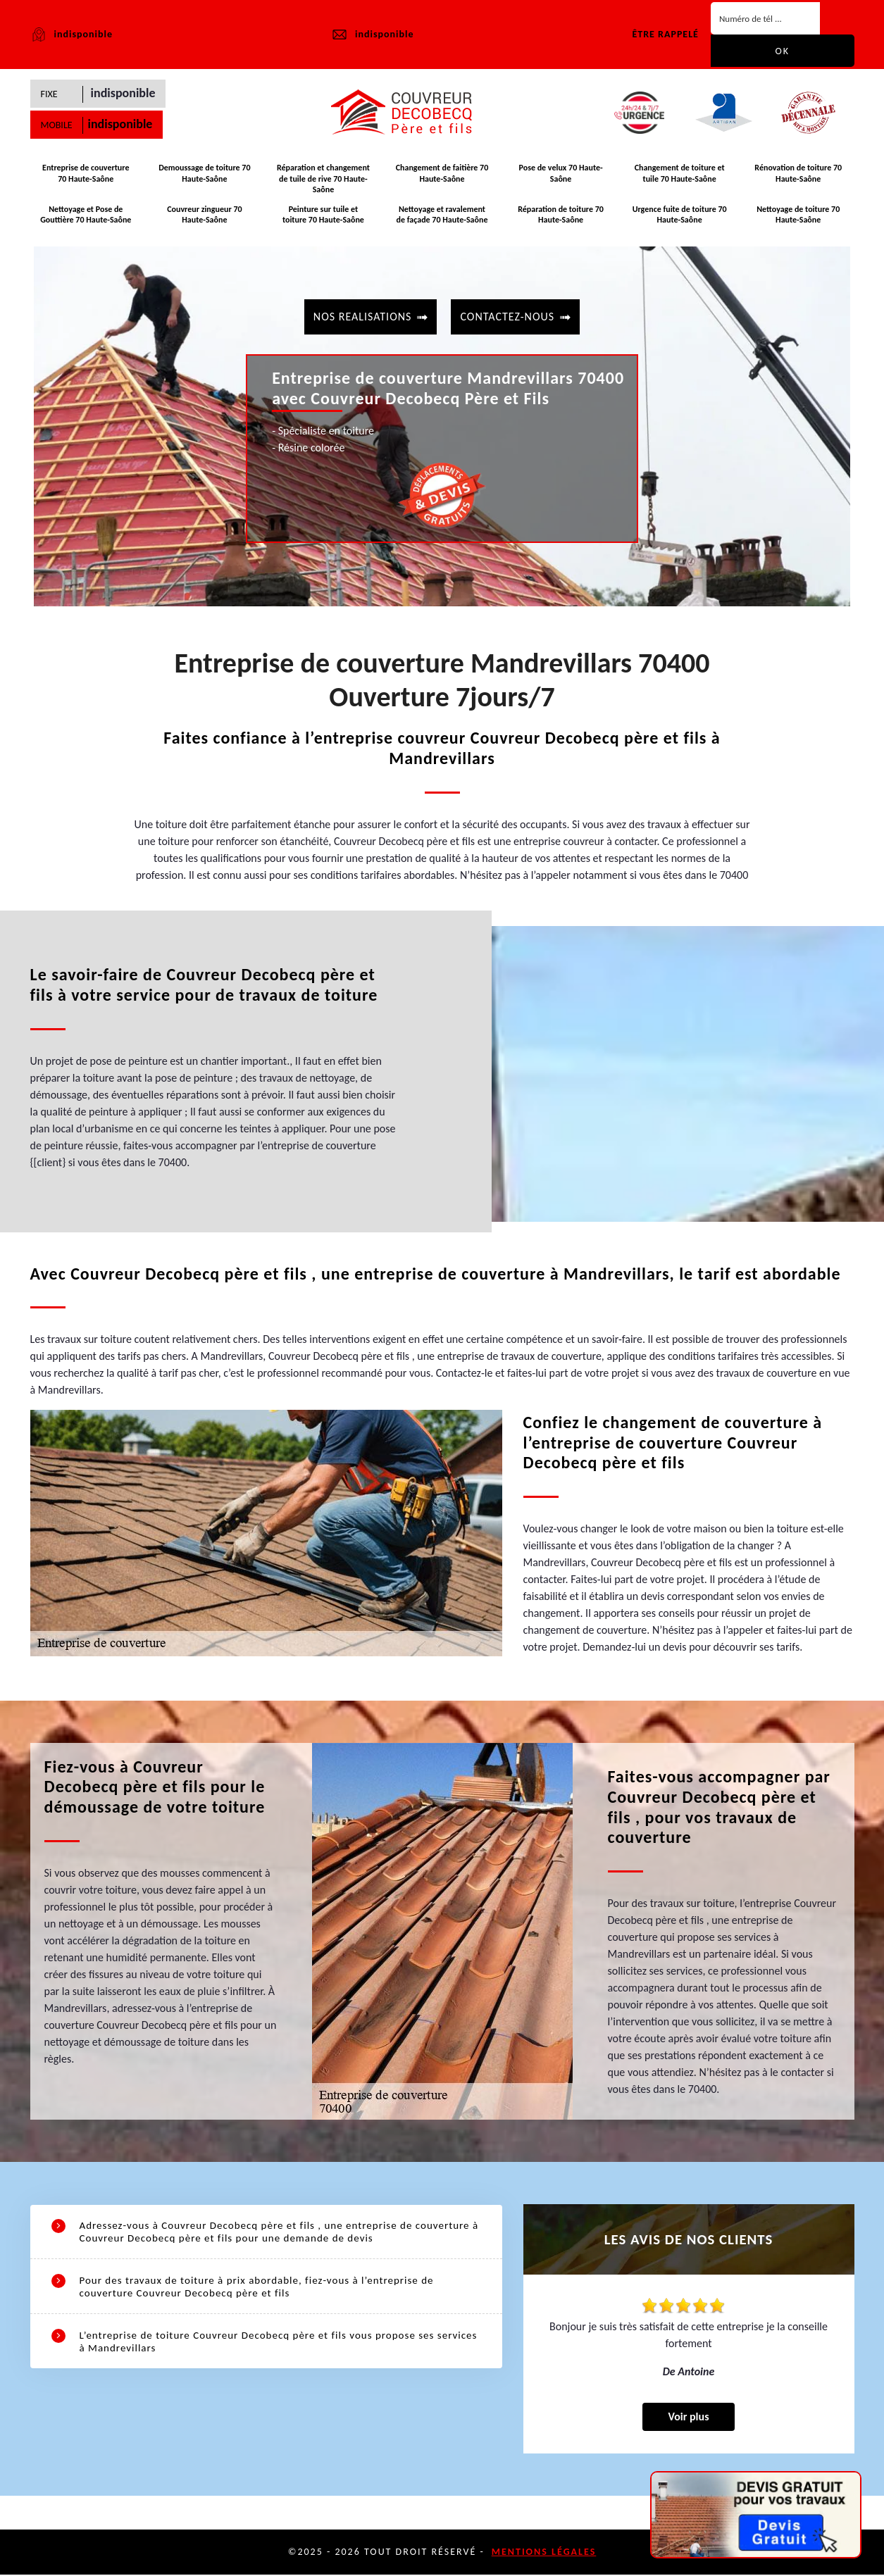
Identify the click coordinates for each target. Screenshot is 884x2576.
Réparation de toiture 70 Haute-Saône (561, 215)
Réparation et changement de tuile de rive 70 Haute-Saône (323, 180)
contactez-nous (507, 315)
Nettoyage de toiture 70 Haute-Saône (798, 215)
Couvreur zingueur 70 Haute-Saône (204, 215)
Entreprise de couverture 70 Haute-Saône (86, 175)
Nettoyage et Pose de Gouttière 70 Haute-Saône (85, 215)
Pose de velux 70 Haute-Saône (560, 175)
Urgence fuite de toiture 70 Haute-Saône (680, 215)
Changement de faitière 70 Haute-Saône (442, 175)
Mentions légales (544, 2553)
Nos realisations (362, 315)
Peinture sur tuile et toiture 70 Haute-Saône (323, 215)
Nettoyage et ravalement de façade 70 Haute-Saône (441, 215)
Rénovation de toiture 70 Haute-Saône (798, 175)
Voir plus (688, 2418)
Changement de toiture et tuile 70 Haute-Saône (680, 175)
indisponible (372, 34)
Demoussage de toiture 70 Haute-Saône (204, 175)
